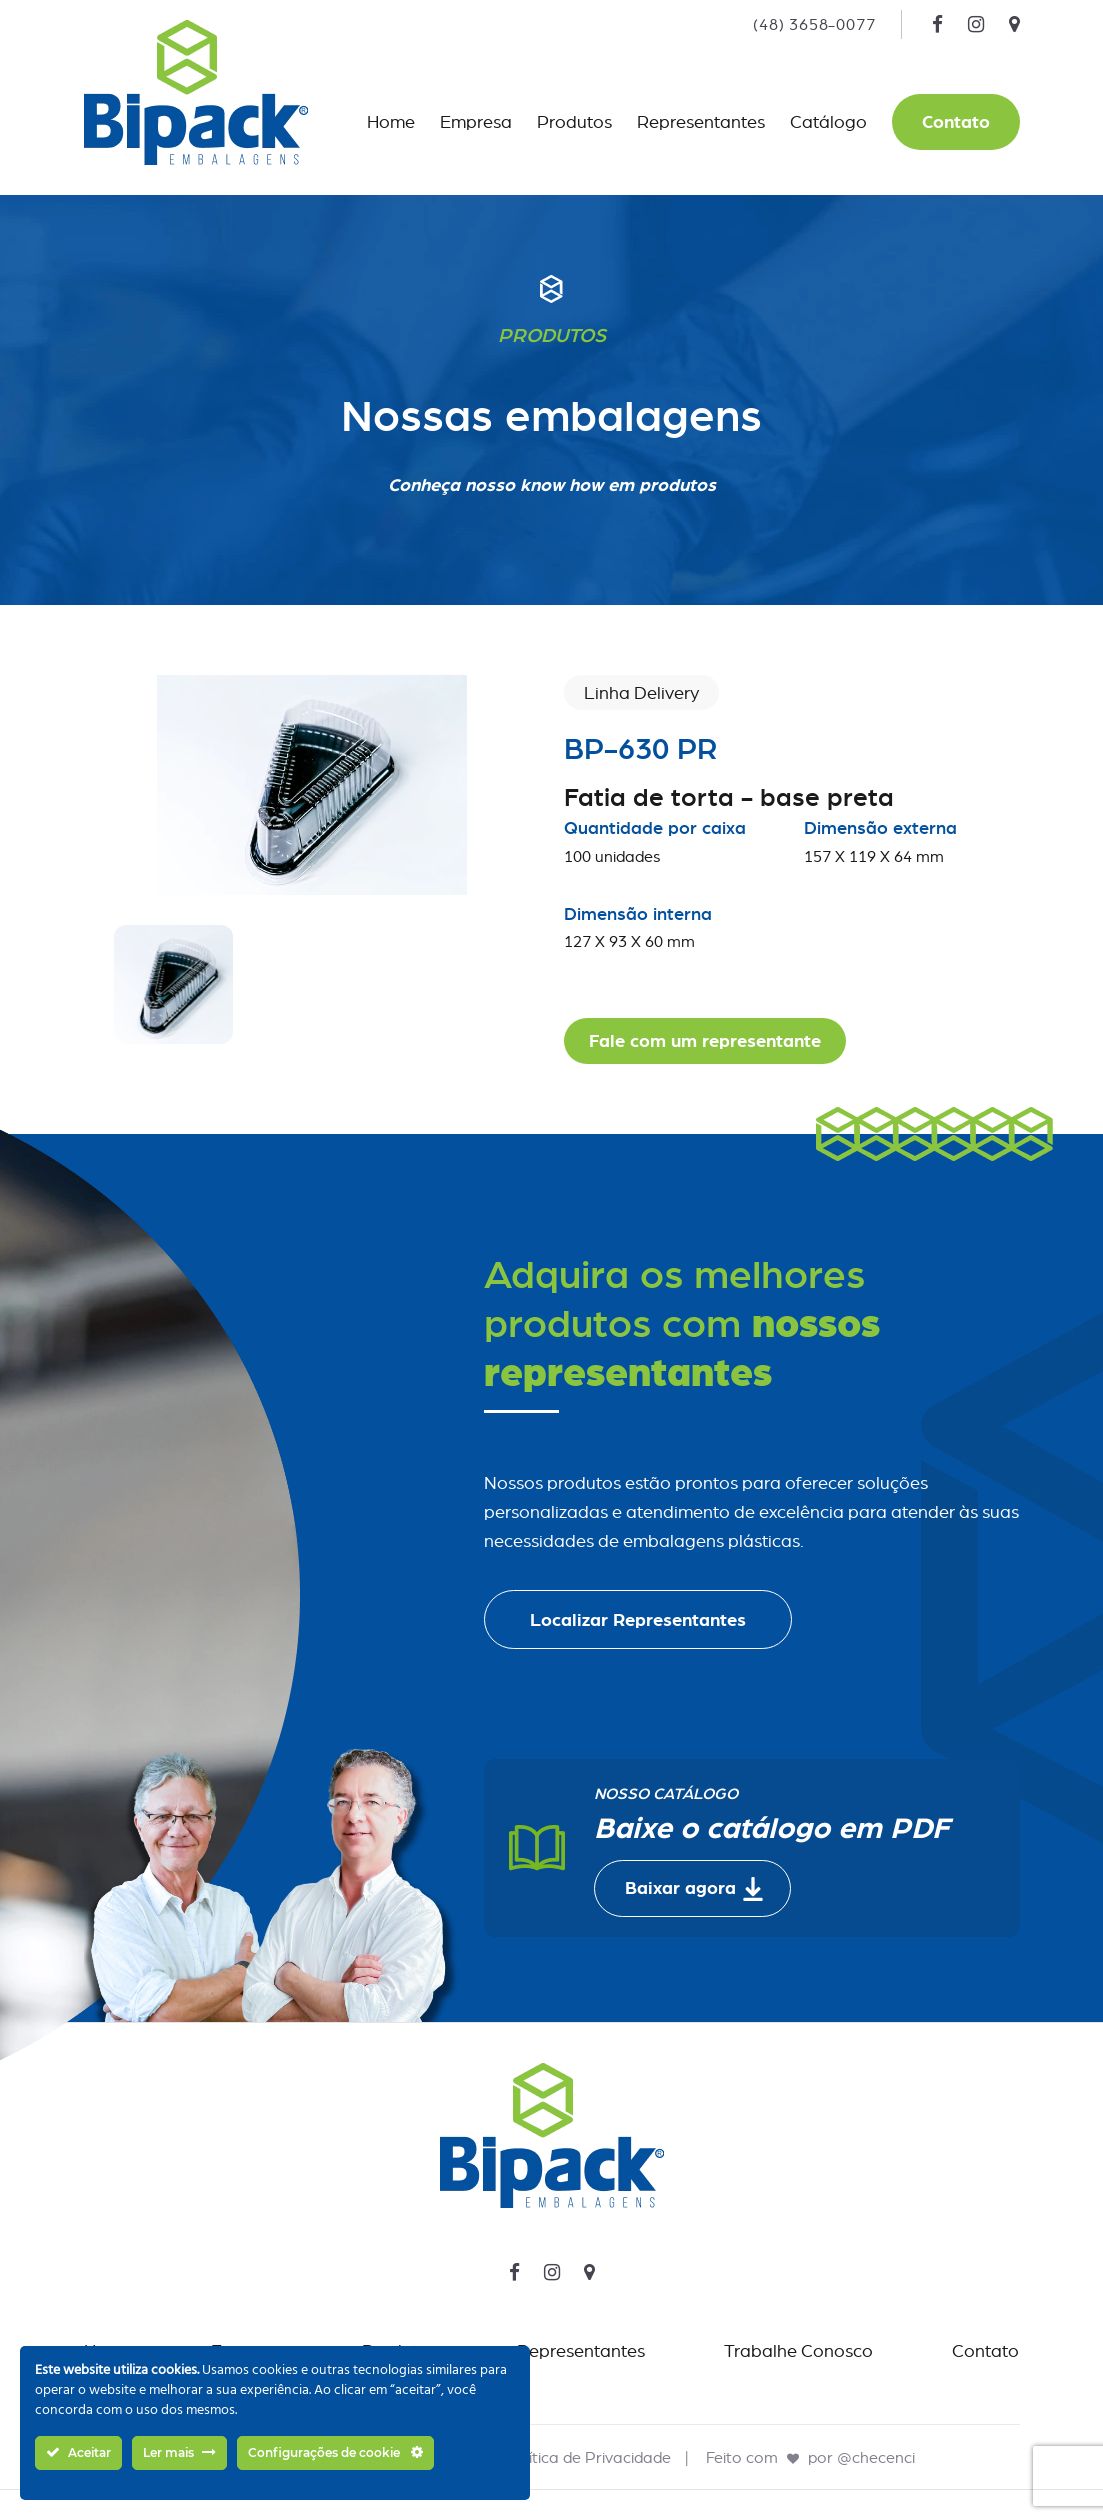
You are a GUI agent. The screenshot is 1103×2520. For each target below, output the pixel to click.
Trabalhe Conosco (798, 2350)
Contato (956, 121)
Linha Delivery (641, 692)
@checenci (876, 2457)
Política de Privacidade (588, 2457)
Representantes (701, 121)
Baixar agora (695, 1889)
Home (391, 121)
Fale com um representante (705, 1040)
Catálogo (828, 121)
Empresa (476, 121)
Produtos (574, 121)
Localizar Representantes (638, 1619)
